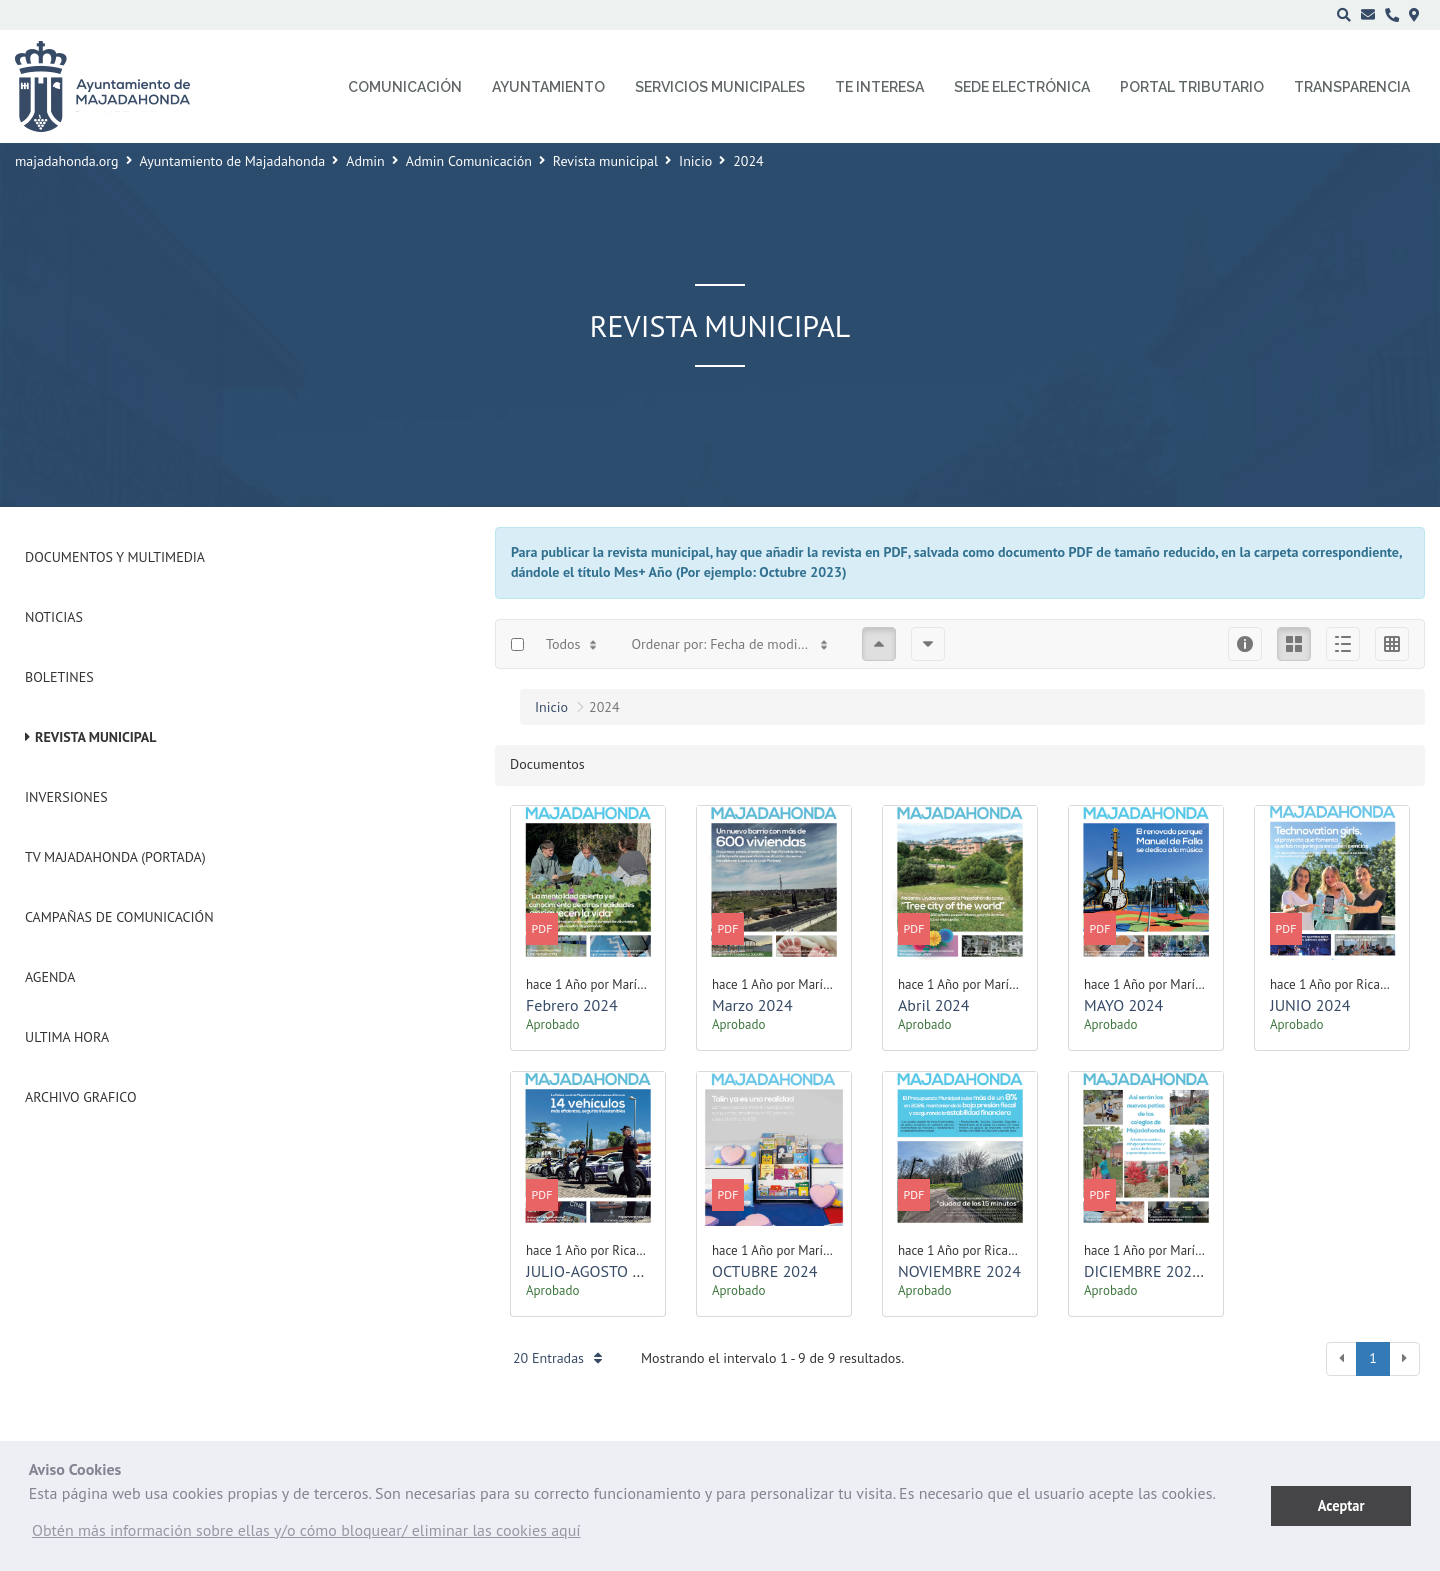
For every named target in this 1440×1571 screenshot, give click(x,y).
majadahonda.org (67, 161)
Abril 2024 (934, 1005)
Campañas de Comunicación (119, 917)
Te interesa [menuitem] (879, 87)
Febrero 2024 (572, 1005)
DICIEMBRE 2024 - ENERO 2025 (1191, 1271)
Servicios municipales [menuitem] (720, 87)
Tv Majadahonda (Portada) (115, 857)
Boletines (59, 677)
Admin (365, 161)
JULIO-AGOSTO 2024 (596, 1271)
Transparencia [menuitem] (1352, 87)
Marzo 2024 (752, 1005)
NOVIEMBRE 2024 (959, 1271)
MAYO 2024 (1123, 1005)
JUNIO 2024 (1310, 1005)
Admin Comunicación (469, 161)
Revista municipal (605, 161)
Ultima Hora (67, 1037)
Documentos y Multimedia (115, 557)
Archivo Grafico (81, 1097)
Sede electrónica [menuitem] (1022, 87)
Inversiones (66, 797)
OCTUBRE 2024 (765, 1271)
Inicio (695, 161)
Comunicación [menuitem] (405, 87)
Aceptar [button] (1341, 1505)
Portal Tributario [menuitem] (1192, 87)
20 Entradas (557, 1358)
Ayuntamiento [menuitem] (548, 87)
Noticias (54, 617)
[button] (306, 1535)
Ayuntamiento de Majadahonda (233, 161)
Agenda (50, 977)
